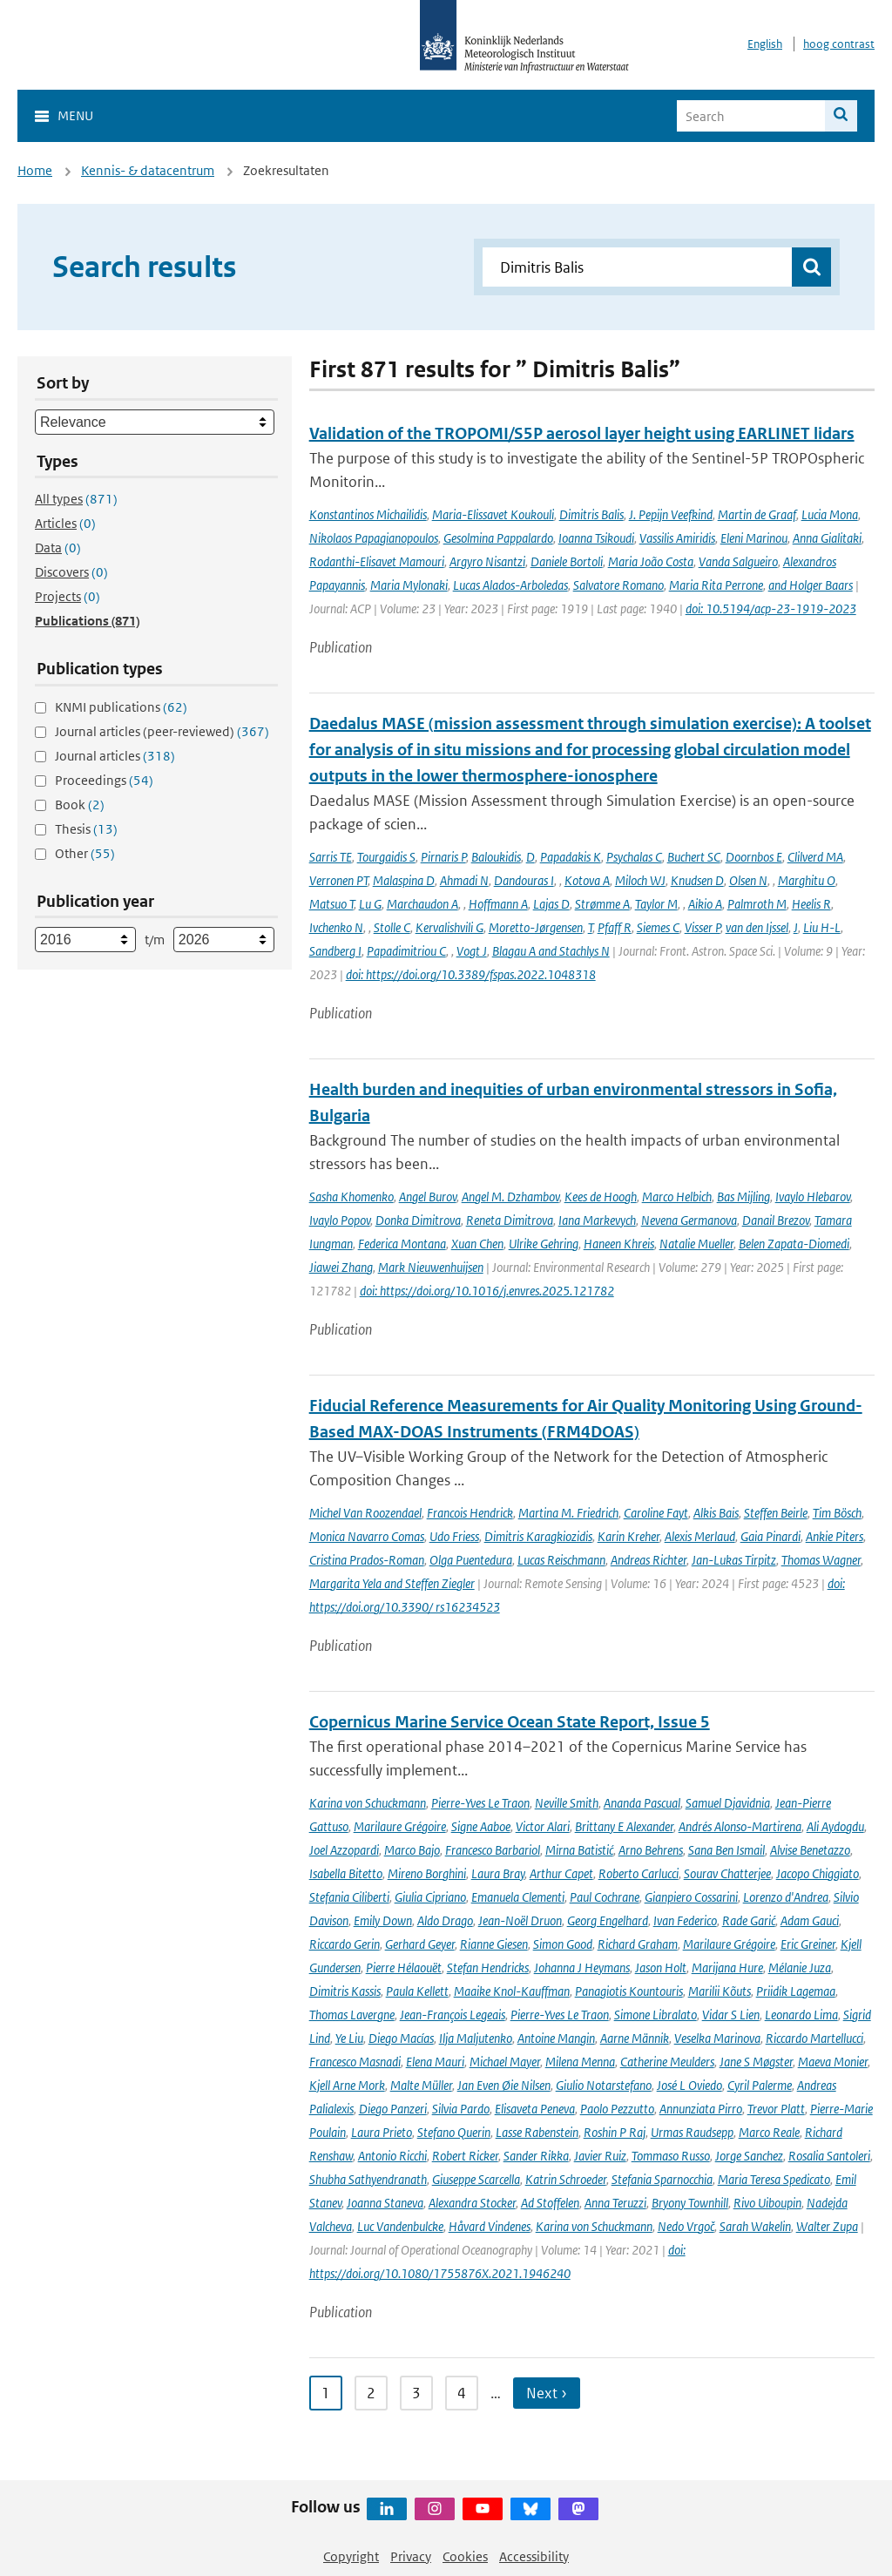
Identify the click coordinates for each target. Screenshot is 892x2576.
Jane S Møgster (756, 2061)
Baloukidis (496, 857)
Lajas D (551, 904)
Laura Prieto (381, 2132)
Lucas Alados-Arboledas (510, 585)
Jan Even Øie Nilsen (504, 2085)
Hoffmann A (498, 904)
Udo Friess (454, 1536)
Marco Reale (769, 2132)
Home (34, 170)
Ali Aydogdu (835, 1826)
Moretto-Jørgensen (536, 927)
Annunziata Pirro (700, 2108)
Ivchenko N (336, 927)
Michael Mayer (505, 2061)
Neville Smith (566, 1803)
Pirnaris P (443, 857)
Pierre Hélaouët (404, 1967)
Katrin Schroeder (565, 2179)
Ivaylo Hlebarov (812, 1196)
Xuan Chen (477, 1243)
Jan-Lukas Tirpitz (734, 1560)
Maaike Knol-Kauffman (512, 1991)
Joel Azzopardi (344, 1850)
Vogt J (471, 951)
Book (80, 804)
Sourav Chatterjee (727, 1873)
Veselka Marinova (717, 2038)
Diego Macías (401, 2038)
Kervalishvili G (449, 927)
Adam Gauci (809, 1920)
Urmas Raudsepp (692, 2132)
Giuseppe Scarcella (476, 2179)
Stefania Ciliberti (349, 1897)
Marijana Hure (727, 1967)
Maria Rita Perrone (716, 585)
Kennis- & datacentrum (147, 170)
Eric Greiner (807, 1944)
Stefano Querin (453, 2132)
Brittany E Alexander (624, 1826)
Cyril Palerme (759, 2085)
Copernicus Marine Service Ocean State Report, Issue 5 (509, 1722)
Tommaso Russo (671, 2155)
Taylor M (656, 904)
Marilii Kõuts (719, 1991)
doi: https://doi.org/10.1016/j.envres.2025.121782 (487, 1290)
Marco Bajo (412, 1850)
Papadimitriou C (406, 951)
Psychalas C (634, 857)
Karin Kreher (628, 1536)
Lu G (370, 904)
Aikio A (705, 904)
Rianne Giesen (494, 1944)
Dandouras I (524, 880)
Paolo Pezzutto (617, 2108)
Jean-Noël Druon (520, 1920)
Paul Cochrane (604, 1897)
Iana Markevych (597, 1220)
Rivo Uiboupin (767, 2202)
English (764, 44)
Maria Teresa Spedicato (774, 2179)
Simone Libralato (655, 2014)
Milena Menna (580, 2061)
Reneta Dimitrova (509, 1220)
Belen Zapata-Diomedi (794, 1243)
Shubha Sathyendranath (368, 2179)
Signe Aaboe (480, 1826)
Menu (75, 115)
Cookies (465, 2556)
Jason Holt (660, 1967)
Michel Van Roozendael (365, 1512)
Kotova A (587, 880)
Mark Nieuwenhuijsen (430, 1267)
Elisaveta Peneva (535, 2108)
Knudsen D (697, 880)
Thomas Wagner (821, 1560)
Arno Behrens (650, 1850)
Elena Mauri (435, 2061)
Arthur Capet (561, 1873)
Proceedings (104, 780)
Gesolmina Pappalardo (498, 538)
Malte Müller (421, 2085)
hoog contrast (839, 44)
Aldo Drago (445, 1920)
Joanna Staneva (385, 2202)
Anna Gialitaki (827, 538)
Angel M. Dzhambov (510, 1196)
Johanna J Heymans (582, 1967)
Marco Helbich (677, 1196)
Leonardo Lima (801, 2014)
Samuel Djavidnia (728, 1803)
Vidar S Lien (731, 2014)
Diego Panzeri (393, 2108)
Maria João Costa (650, 561)
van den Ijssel (757, 927)
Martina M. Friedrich (568, 1512)
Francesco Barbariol (492, 1850)
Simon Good (562, 1944)
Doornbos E (754, 857)
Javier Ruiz (600, 2155)
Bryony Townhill (690, 2202)
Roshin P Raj (614, 2132)
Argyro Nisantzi (487, 561)
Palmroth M (757, 904)
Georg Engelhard (607, 1920)
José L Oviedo (689, 2085)
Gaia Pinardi (770, 1536)
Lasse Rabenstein (537, 2132)
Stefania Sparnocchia (662, 2179)
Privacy (410, 2556)
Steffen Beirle (776, 1512)
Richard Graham (638, 1944)
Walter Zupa (827, 2226)
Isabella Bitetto (345, 1873)
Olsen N (748, 880)
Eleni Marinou (753, 538)
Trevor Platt (776, 2108)
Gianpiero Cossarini (691, 1897)
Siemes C (658, 927)
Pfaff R (615, 927)
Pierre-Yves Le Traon (480, 1803)
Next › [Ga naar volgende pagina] (546, 2393)
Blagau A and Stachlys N (551, 951)
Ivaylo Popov (339, 1220)
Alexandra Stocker (472, 2202)
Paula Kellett (417, 1991)
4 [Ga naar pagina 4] (461, 2393)
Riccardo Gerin (344, 1944)
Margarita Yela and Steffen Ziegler (392, 1583)
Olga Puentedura (470, 1560)
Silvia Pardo (461, 2108)
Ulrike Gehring (543, 1243)
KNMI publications (121, 707)
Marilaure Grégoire (400, 1826)
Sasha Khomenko (351, 1196)
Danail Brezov (775, 1220)
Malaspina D (404, 880)
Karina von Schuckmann (367, 1803)
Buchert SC (693, 857)
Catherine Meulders (667, 2061)
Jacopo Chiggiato (817, 1873)
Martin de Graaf (757, 514)
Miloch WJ (640, 880)
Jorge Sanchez (749, 2155)
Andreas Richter (648, 1560)
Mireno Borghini (427, 1873)
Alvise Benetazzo (810, 1850)
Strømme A (602, 904)
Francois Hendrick (470, 1512)
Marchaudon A (422, 904)
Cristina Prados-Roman (366, 1560)
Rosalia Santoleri (829, 2155)
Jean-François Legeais (452, 2014)
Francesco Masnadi (355, 2061)
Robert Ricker (465, 2155)
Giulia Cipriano (430, 1897)
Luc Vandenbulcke (400, 2226)
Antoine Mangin (556, 2038)
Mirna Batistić (579, 1850)
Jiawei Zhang (341, 1267)
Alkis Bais (716, 1512)
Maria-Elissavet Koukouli (493, 514)
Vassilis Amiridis (677, 538)
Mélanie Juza (799, 1967)
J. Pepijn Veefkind (671, 514)
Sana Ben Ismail (726, 1850)
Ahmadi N (464, 880)
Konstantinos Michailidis (368, 514)
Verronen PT (338, 880)
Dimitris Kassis (345, 1991)
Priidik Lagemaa (795, 1991)
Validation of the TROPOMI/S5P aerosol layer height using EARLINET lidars (582, 433)
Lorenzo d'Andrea (785, 1897)
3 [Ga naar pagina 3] (416, 2393)
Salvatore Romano (618, 585)
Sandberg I (335, 951)
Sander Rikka (536, 2155)
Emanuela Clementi (517, 1897)
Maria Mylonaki (409, 585)
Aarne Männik (634, 2038)
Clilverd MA (815, 857)
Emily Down (383, 1920)
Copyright (351, 2556)
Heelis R (811, 904)
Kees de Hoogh (600, 1196)
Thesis (86, 829)
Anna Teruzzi (615, 2202)
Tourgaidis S (386, 857)
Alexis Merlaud (700, 1536)
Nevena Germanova (689, 1220)
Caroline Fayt (656, 1512)
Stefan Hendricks (488, 1967)
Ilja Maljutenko (475, 2038)
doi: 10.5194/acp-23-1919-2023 (771, 608)
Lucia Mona (829, 514)
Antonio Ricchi (392, 2155)
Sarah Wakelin (755, 2226)
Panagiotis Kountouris (629, 1991)
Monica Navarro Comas (366, 1536)
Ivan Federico (685, 1920)
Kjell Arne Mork (347, 2085)
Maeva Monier (833, 2061)
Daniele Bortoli (566, 561)
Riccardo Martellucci (814, 2038)
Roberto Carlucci (638, 1873)
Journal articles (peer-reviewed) (162, 731)
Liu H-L (822, 927)
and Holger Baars (810, 585)
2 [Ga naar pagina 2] (371, 2393)
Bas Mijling (743, 1196)
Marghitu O (806, 880)
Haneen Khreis (619, 1243)
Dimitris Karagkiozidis (538, 1536)
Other (85, 853)
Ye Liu (349, 2038)
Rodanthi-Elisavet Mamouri (376, 561)
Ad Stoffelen (550, 2202)
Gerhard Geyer (420, 1944)
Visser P (702, 927)
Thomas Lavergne (352, 2014)
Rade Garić (748, 1920)
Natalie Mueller (696, 1243)
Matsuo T (331, 904)
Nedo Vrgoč (686, 2226)
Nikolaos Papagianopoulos (373, 538)
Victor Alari (543, 1826)
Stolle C (392, 927)
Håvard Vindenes (489, 2226)
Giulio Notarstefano (604, 2085)
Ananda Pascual (642, 1803)
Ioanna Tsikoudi (596, 538)
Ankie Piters (834, 1536)
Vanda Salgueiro (738, 561)
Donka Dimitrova (418, 1220)
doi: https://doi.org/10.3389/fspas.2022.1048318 (471, 974)
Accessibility (534, 2556)
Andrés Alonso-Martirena (740, 1826)
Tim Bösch (837, 1512)
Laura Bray (497, 1873)
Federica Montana (402, 1243)
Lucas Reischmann (561, 1560)
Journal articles (115, 755)
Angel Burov (427, 1196)
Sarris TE (330, 857)
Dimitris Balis (591, 514)
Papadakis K (570, 857)
